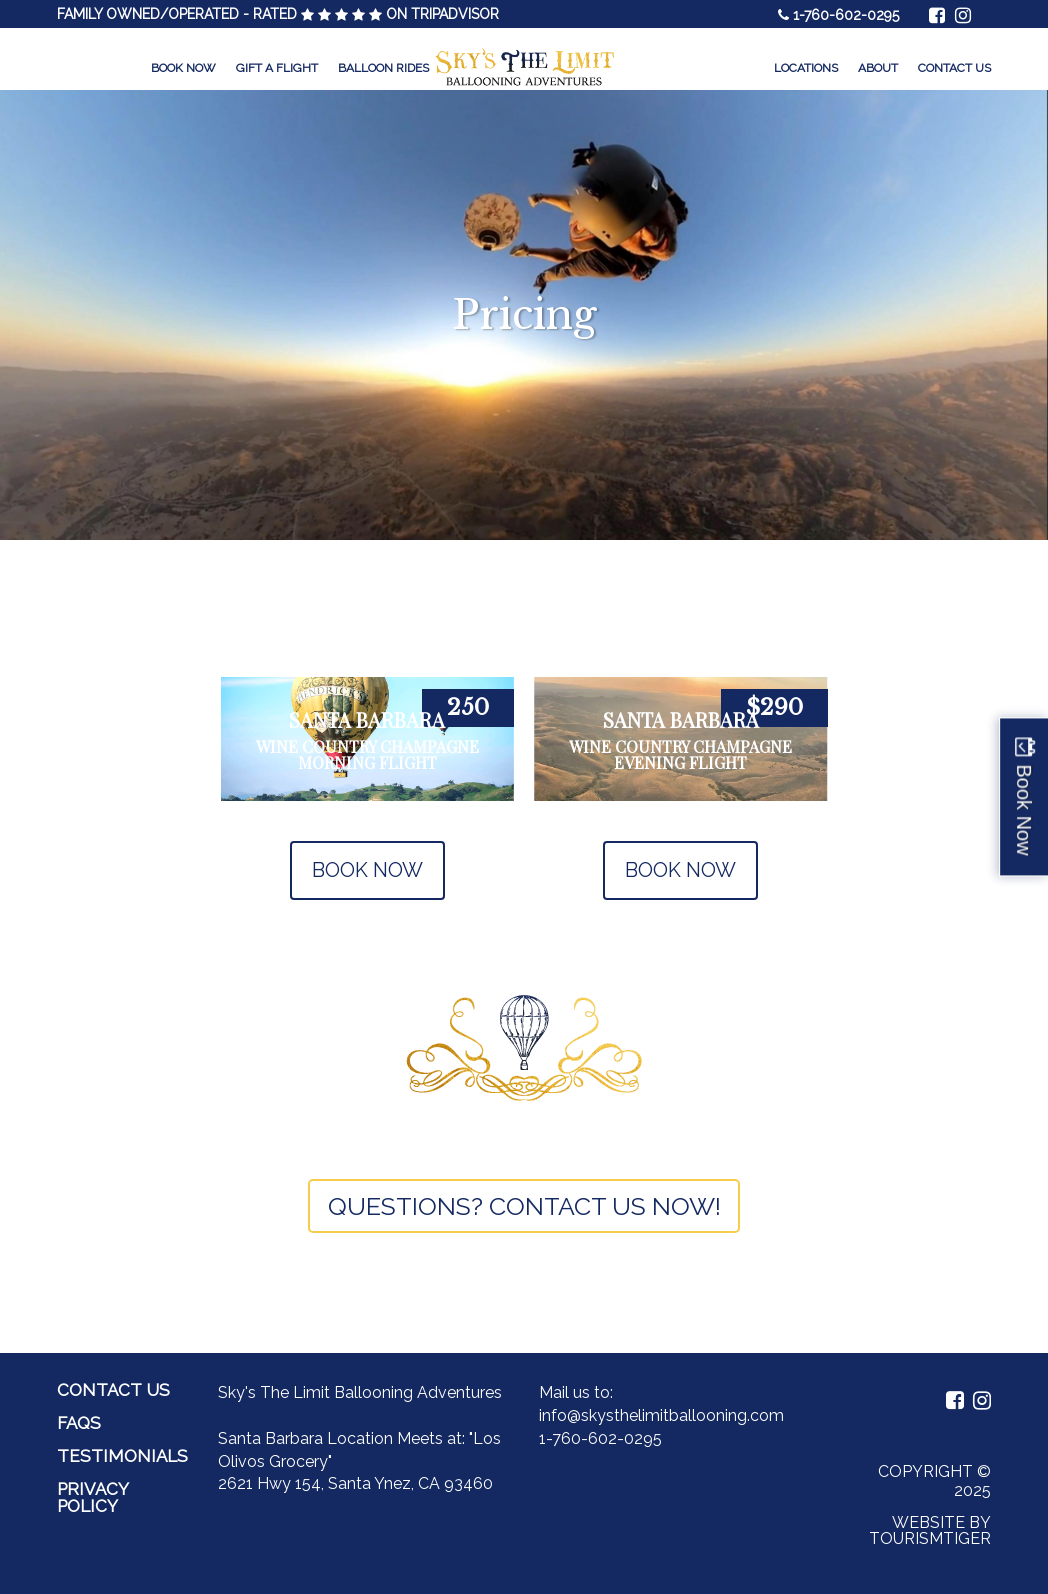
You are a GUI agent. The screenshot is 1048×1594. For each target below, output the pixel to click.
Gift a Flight (277, 68)
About (878, 68)
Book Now (183, 68)
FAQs (79, 1423)
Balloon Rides (383, 68)
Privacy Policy (92, 1497)
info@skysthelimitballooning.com (661, 1415)
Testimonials (122, 1456)
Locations (806, 68)
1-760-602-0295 (846, 15)
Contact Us (954, 68)
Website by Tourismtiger (930, 1530)
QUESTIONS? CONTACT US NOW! (524, 1206)
